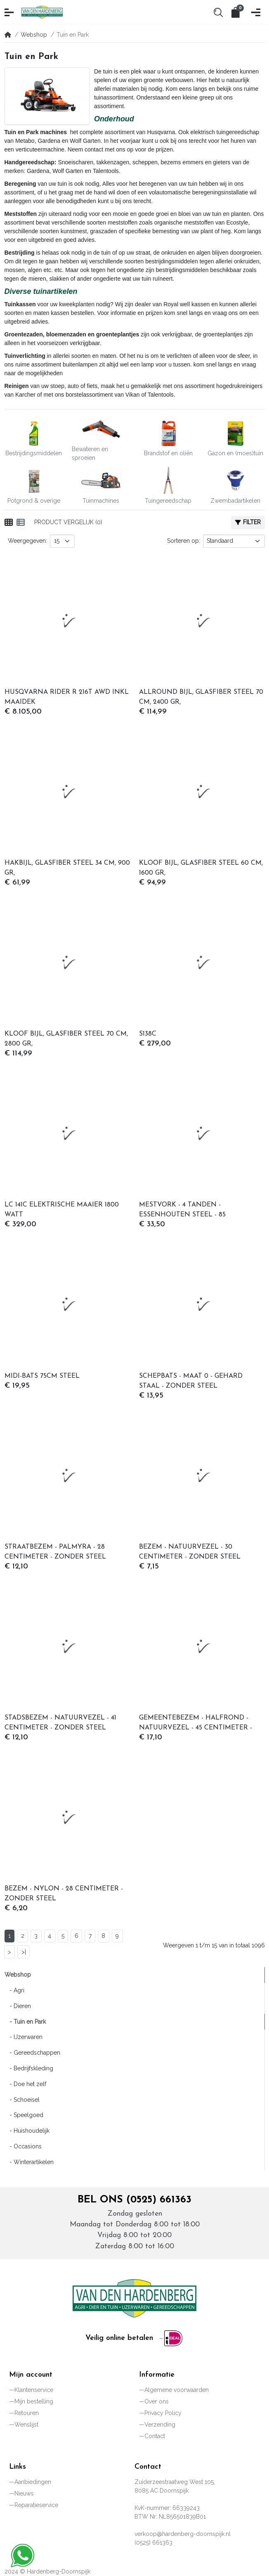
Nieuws (24, 2493)
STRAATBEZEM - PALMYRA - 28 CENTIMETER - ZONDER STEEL (55, 1552)
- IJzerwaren (23, 2037)
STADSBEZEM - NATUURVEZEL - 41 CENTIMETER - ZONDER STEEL (60, 1723)
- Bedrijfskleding (29, 2068)
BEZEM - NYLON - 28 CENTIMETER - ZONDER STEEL (64, 1893)
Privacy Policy (163, 2413)
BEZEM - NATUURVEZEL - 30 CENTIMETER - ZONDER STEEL (190, 1552)
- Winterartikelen (29, 2162)
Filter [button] (248, 522)
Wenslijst (26, 2424)
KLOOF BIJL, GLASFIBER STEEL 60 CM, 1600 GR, (201, 868)
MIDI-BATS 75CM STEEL (42, 1376)
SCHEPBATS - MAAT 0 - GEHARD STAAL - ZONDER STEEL (191, 1381)
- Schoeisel (22, 2099)
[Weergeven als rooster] (9, 522)
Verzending (159, 2424)
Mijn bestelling (33, 2401)
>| (23, 1952)
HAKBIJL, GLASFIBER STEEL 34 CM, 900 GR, (67, 868)
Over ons (156, 2401)
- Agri (14, 1990)
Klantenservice (33, 2390)
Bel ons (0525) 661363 (134, 2200)
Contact (154, 2436)
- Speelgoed (24, 2115)
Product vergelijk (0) (68, 522)
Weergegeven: (27, 540)
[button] (10, 12)
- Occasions (23, 2146)
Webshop (34, 34)
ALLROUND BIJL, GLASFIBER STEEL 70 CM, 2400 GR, (201, 697)
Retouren (26, 2413)
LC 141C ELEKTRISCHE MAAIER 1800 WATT (62, 1210)
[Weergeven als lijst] (21, 522)
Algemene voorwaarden (176, 2390)
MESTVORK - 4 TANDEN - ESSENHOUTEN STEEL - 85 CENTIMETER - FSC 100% (182, 1211)
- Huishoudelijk (27, 2130)
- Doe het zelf (25, 2084)
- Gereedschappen (32, 2052)
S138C (147, 1034)
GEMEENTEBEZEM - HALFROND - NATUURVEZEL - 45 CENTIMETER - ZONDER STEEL (195, 1724)
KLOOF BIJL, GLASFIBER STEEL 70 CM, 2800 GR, (66, 1039)
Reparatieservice (36, 2505)
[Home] (8, 34)
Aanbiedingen (32, 2482)
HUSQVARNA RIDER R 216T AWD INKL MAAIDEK (67, 697)
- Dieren (18, 2006)
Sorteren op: (183, 540)
